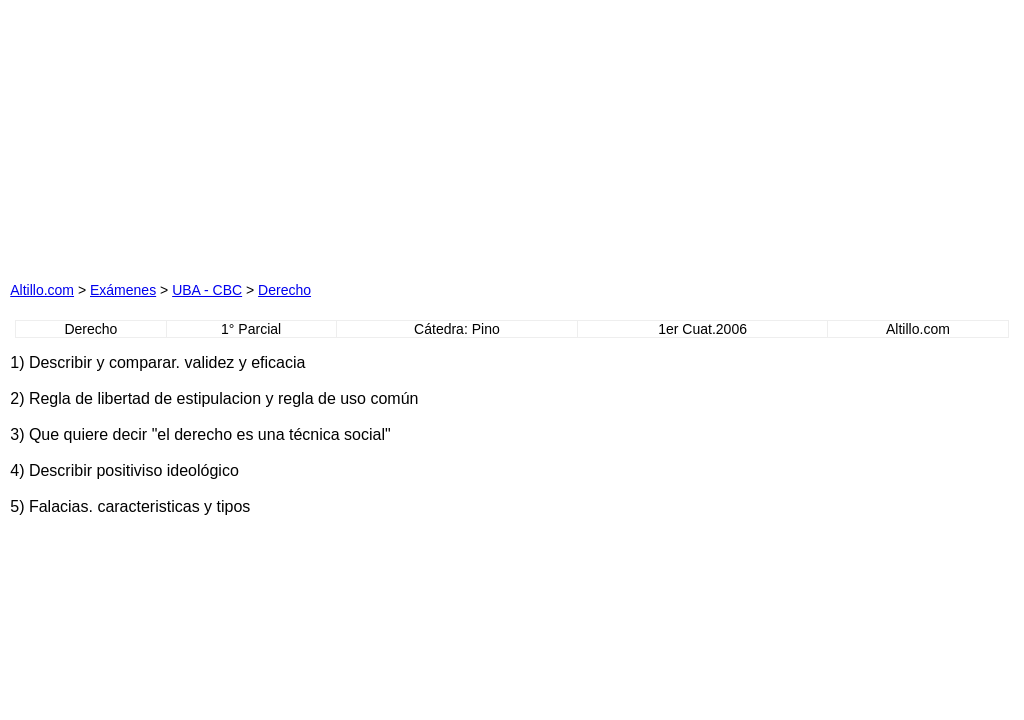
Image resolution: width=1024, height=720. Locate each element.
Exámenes (123, 290)
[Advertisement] (312, 135)
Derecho (284, 290)
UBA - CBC (207, 290)
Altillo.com (42, 290)
